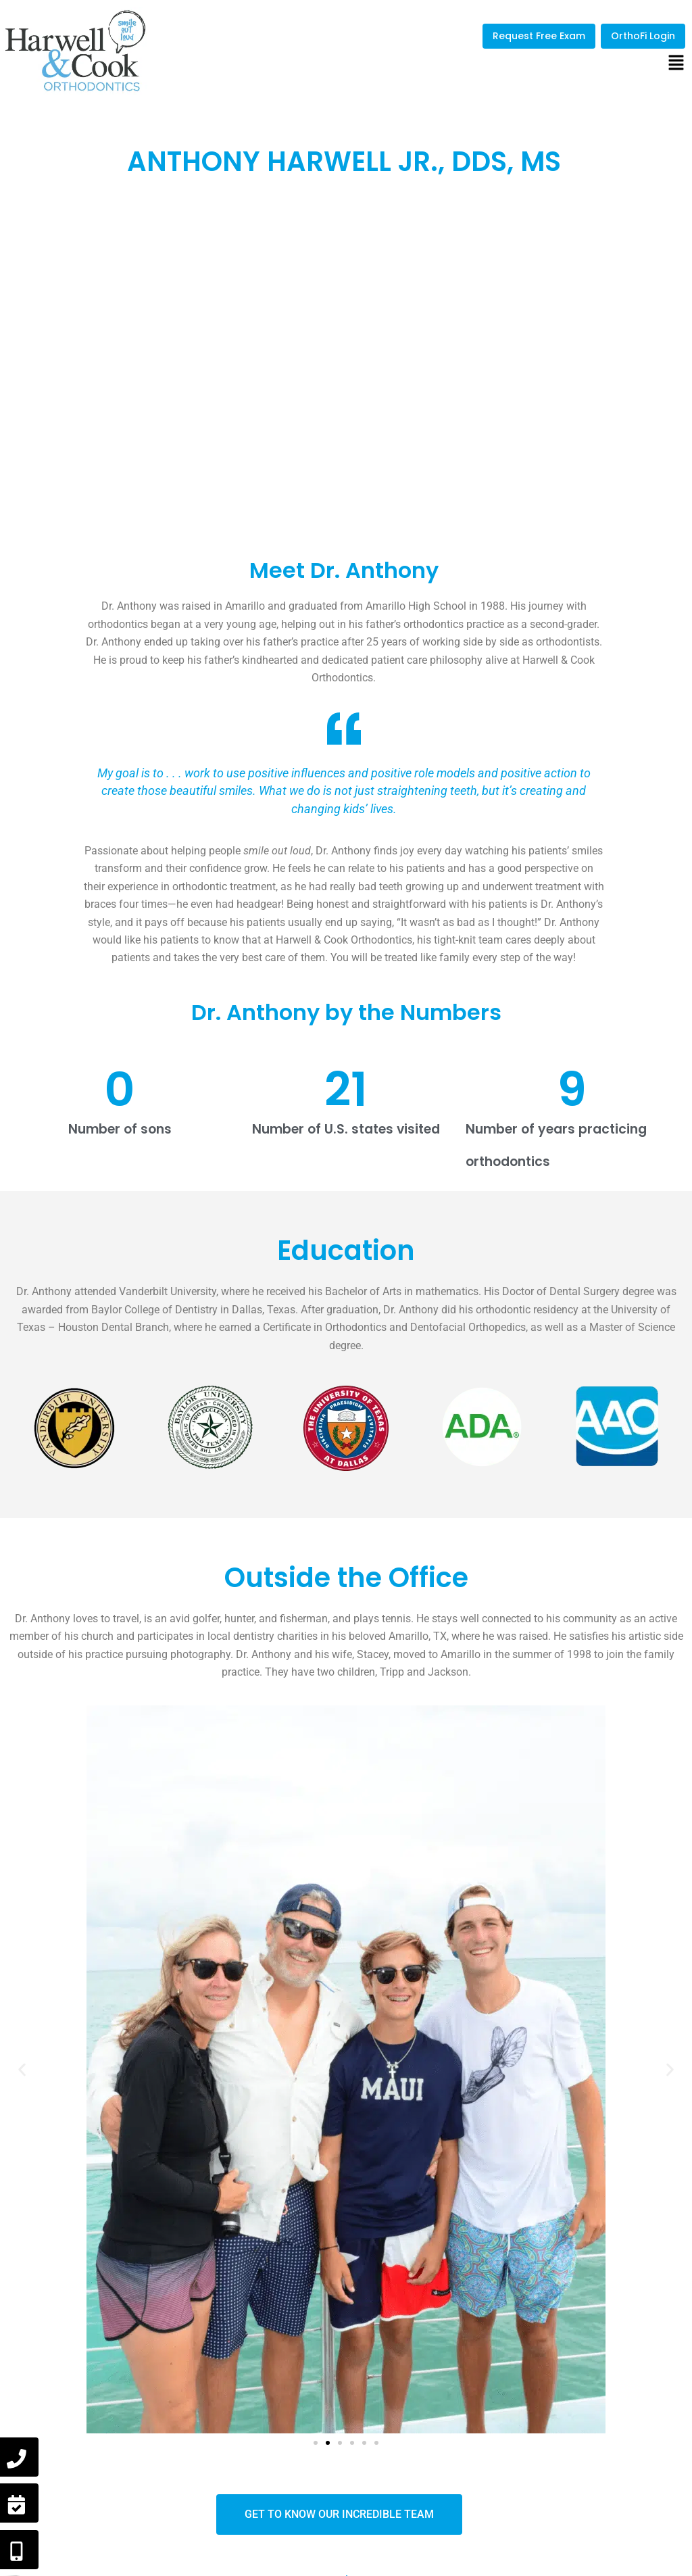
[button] (676, 63)
